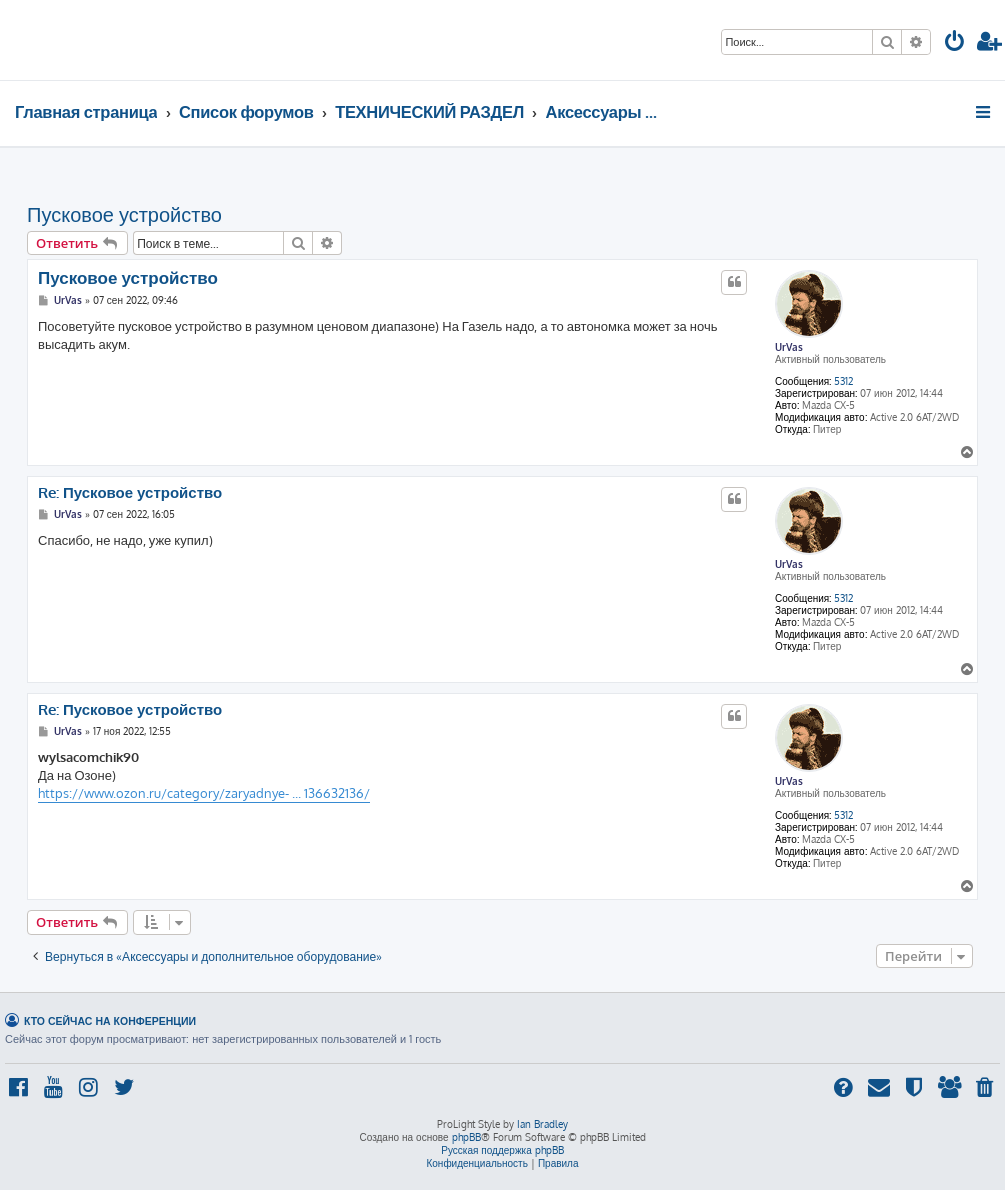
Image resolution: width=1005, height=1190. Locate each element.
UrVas (789, 347)
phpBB (466, 1137)
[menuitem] (955, 43)
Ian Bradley (542, 1124)
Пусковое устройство (124, 214)
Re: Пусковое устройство (130, 493)
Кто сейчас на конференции (110, 1020)
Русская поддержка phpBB (502, 1150)
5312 (843, 381)
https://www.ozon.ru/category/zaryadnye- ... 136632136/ (204, 793)
